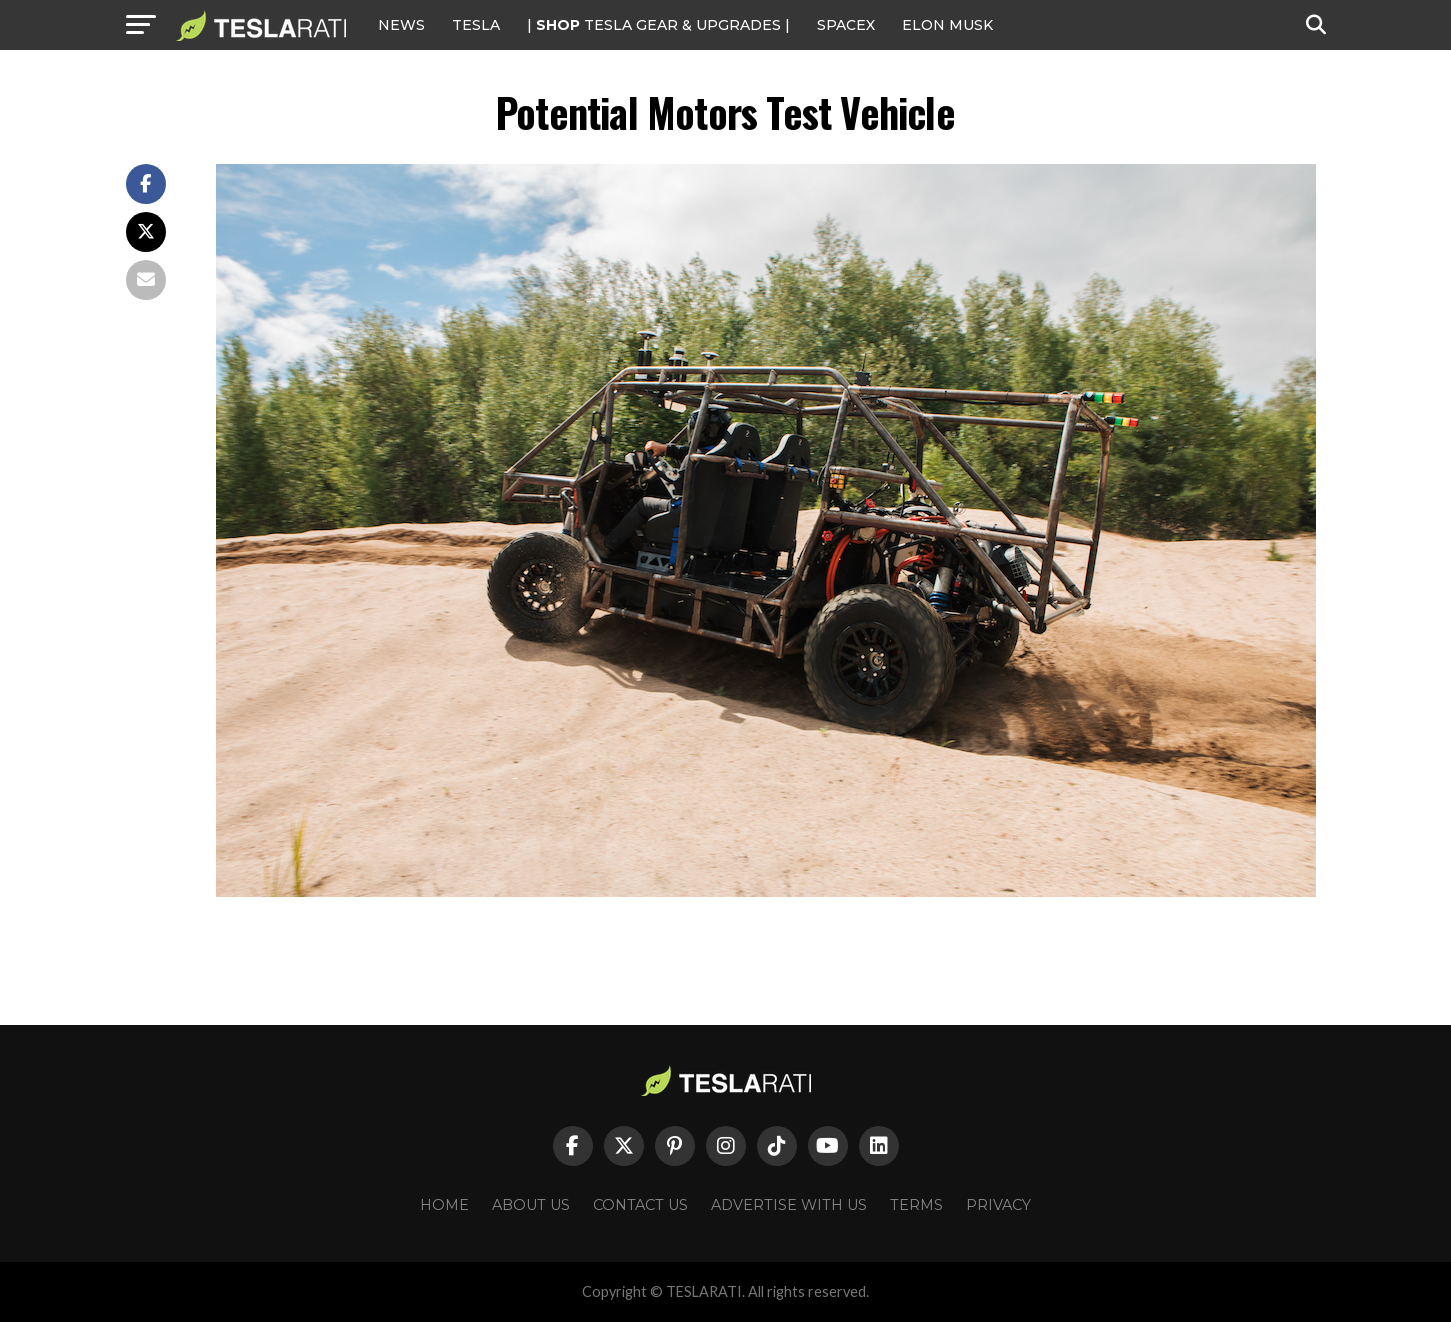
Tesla (476, 25)
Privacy (998, 1205)
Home (444, 1205)
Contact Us (640, 1205)
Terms (916, 1205)
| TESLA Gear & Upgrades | (658, 25)
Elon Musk (947, 25)
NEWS (401, 25)
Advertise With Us (789, 1205)
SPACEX (846, 25)
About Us (531, 1205)
